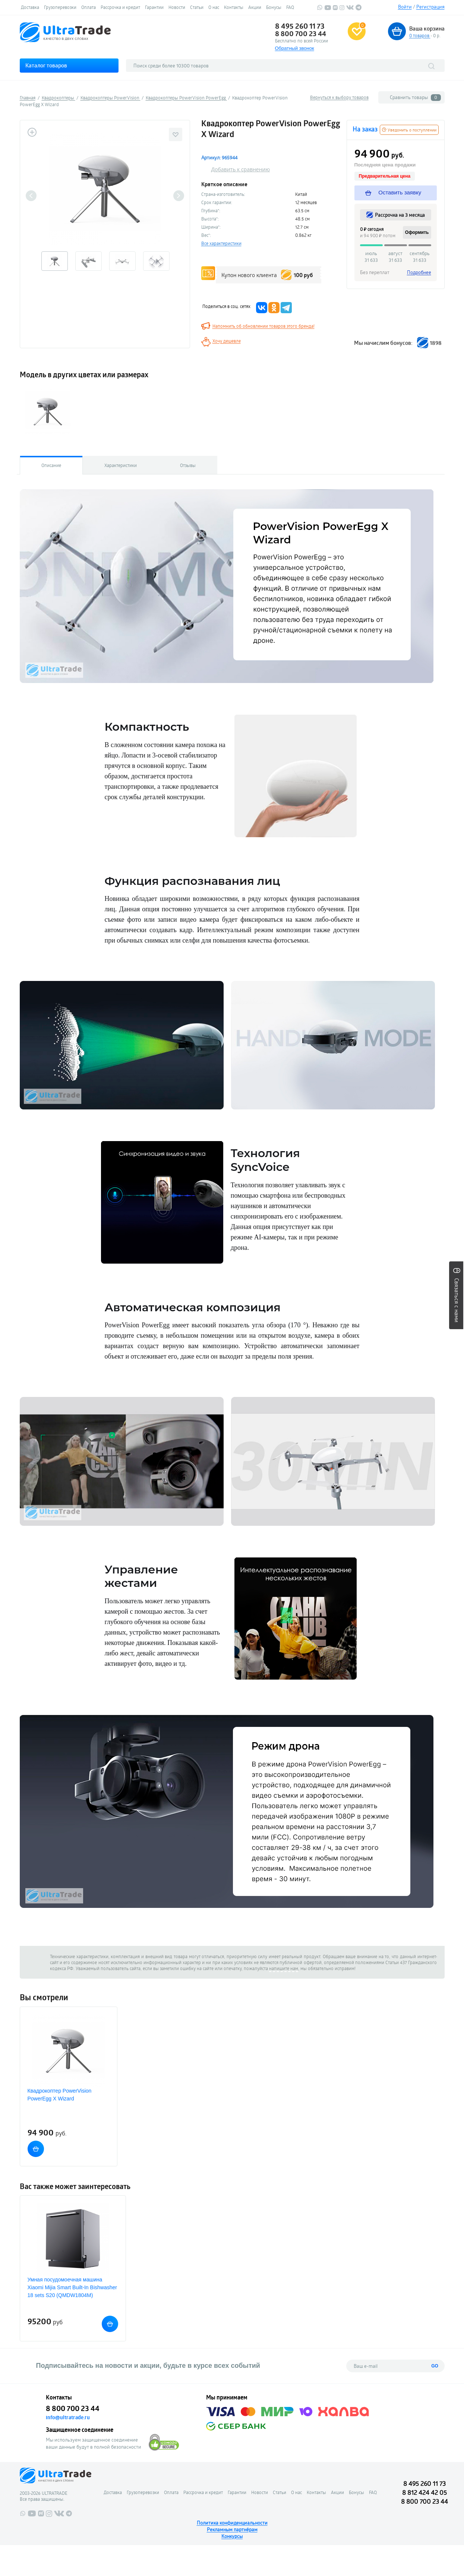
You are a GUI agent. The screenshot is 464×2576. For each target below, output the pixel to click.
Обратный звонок (294, 48)
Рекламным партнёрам (232, 2529)
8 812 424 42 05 (424, 2492)
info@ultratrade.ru (68, 2417)
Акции (254, 7)
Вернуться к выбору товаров (339, 97)
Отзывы (188, 465)
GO (434, 2366)
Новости (176, 7)
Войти (405, 6)
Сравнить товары (415, 97)
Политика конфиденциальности (232, 2522)
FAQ (290, 7)
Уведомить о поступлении (409, 130)
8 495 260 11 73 (300, 26)
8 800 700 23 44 (300, 33)
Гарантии (154, 7)
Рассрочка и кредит (120, 7)
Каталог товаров (46, 65)
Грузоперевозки (60, 7)
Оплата (88, 7)
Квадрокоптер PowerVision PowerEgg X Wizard (60, 2095)
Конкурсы (232, 2536)
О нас (213, 7)
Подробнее (419, 272)
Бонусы (273, 7)
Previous (31, 195)
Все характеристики (221, 243)
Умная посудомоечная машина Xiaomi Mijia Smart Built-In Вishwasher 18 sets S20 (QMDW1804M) (72, 2287)
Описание (51, 465)
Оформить (417, 232)
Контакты (233, 7)
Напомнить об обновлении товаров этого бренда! (263, 326)
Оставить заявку (394, 192)
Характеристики (120, 465)
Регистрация (430, 6)
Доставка (30, 7)
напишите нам (283, 1968)
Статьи (196, 7)
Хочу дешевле (226, 341)
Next (178, 195)
